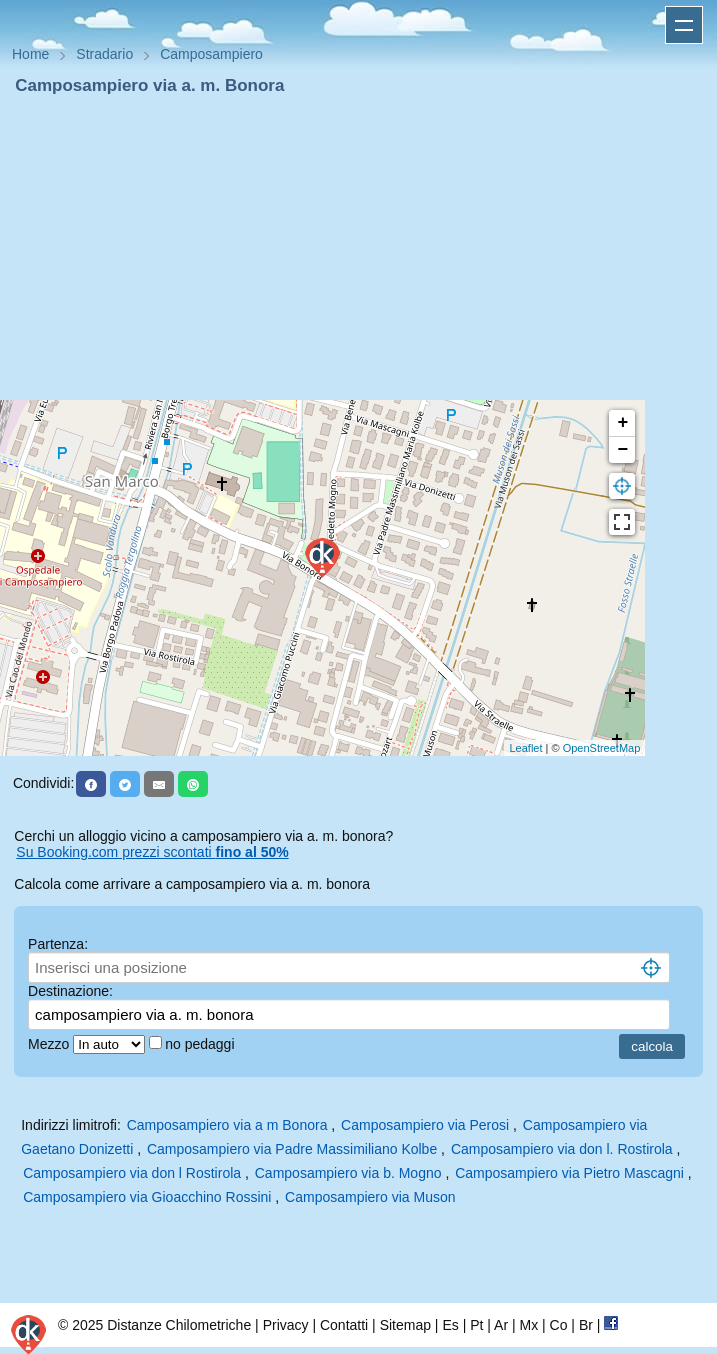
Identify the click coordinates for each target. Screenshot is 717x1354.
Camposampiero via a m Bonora (227, 1125)
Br (586, 1325)
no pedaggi (201, 1044)
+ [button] (622, 423)
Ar (501, 1325)
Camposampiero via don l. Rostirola (562, 1149)
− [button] (622, 450)
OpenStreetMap (602, 748)
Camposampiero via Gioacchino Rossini (147, 1197)
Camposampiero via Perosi (425, 1125)
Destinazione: (70, 991)
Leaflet (525, 748)
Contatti (344, 1325)
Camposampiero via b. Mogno (348, 1173)
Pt (476, 1325)
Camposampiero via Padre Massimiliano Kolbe (292, 1149)
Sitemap (405, 1325)
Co (559, 1325)
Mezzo (50, 1044)
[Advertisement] (358, 248)
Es (450, 1325)
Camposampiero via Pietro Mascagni (569, 1173)
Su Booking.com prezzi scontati (152, 852)
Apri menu (684, 25)
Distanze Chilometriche (179, 1325)
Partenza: (58, 944)
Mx (528, 1325)
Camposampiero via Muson (370, 1197)
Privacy (286, 1325)
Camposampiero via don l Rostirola (132, 1173)
